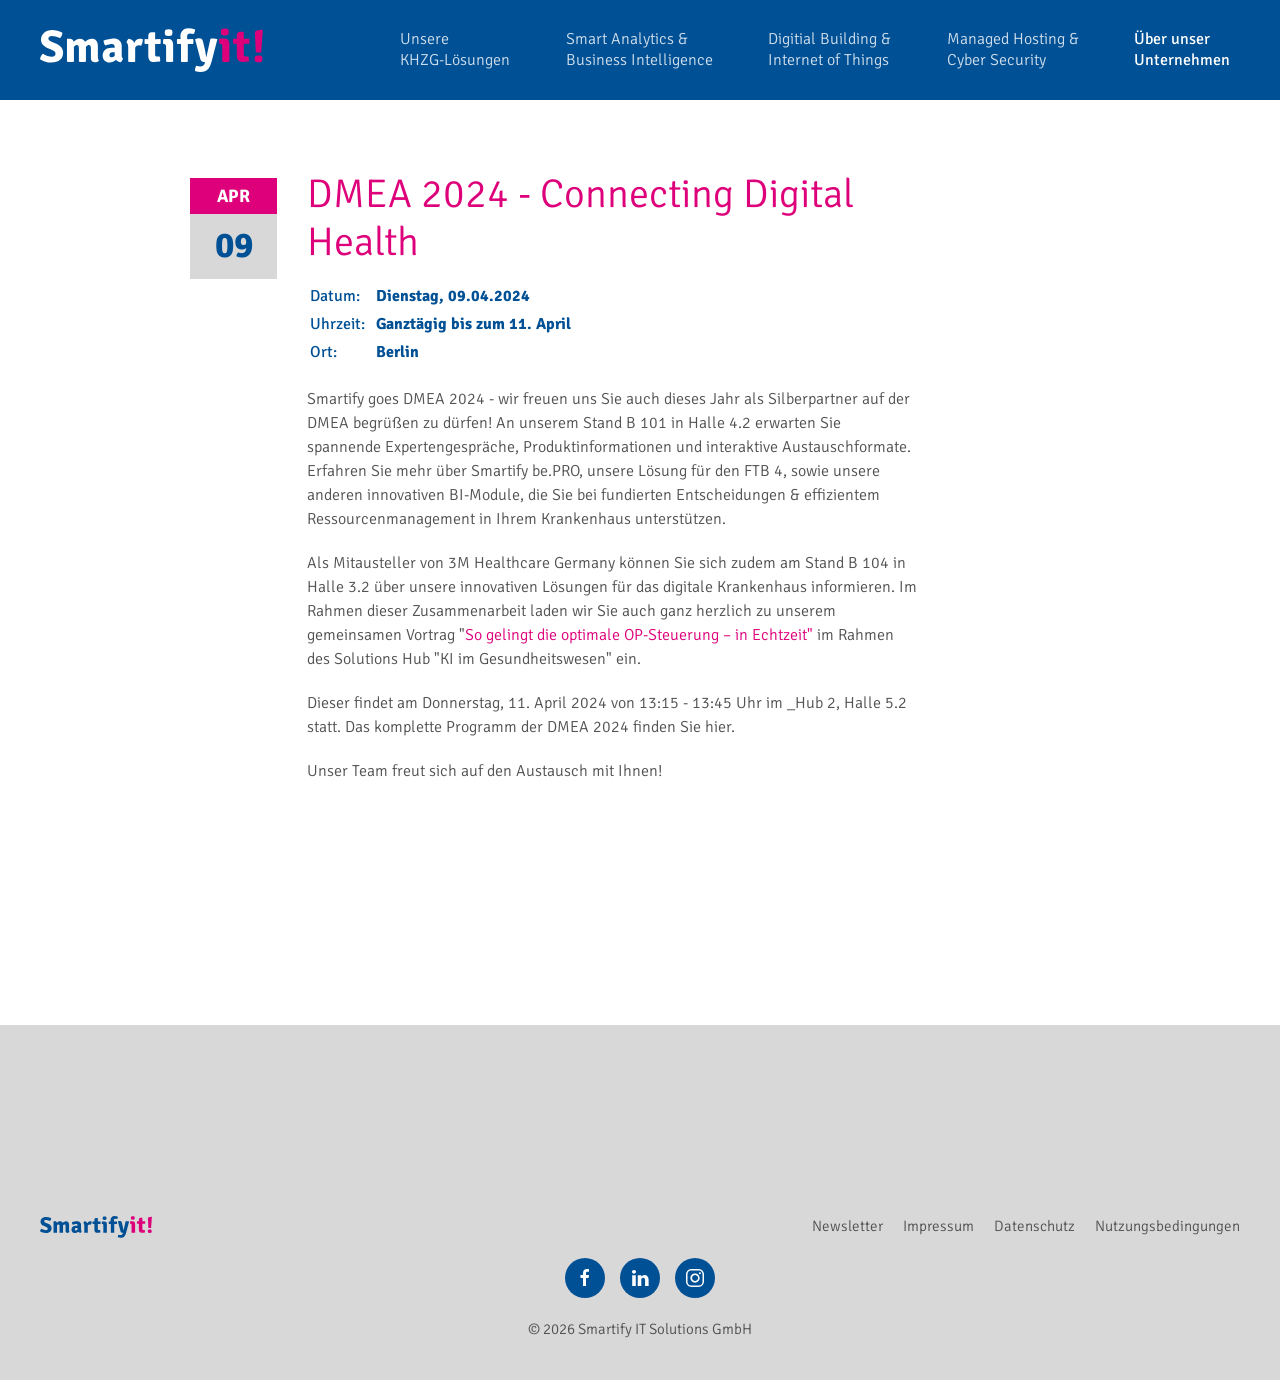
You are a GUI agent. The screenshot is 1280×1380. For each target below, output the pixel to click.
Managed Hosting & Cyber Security (1013, 49)
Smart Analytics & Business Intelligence (639, 49)
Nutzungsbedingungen (1167, 1226)
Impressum (938, 1226)
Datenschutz (1034, 1226)
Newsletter (847, 1226)
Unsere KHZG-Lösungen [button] (455, 49)
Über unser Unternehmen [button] (1182, 49)
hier (718, 727)
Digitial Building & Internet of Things (829, 49)
